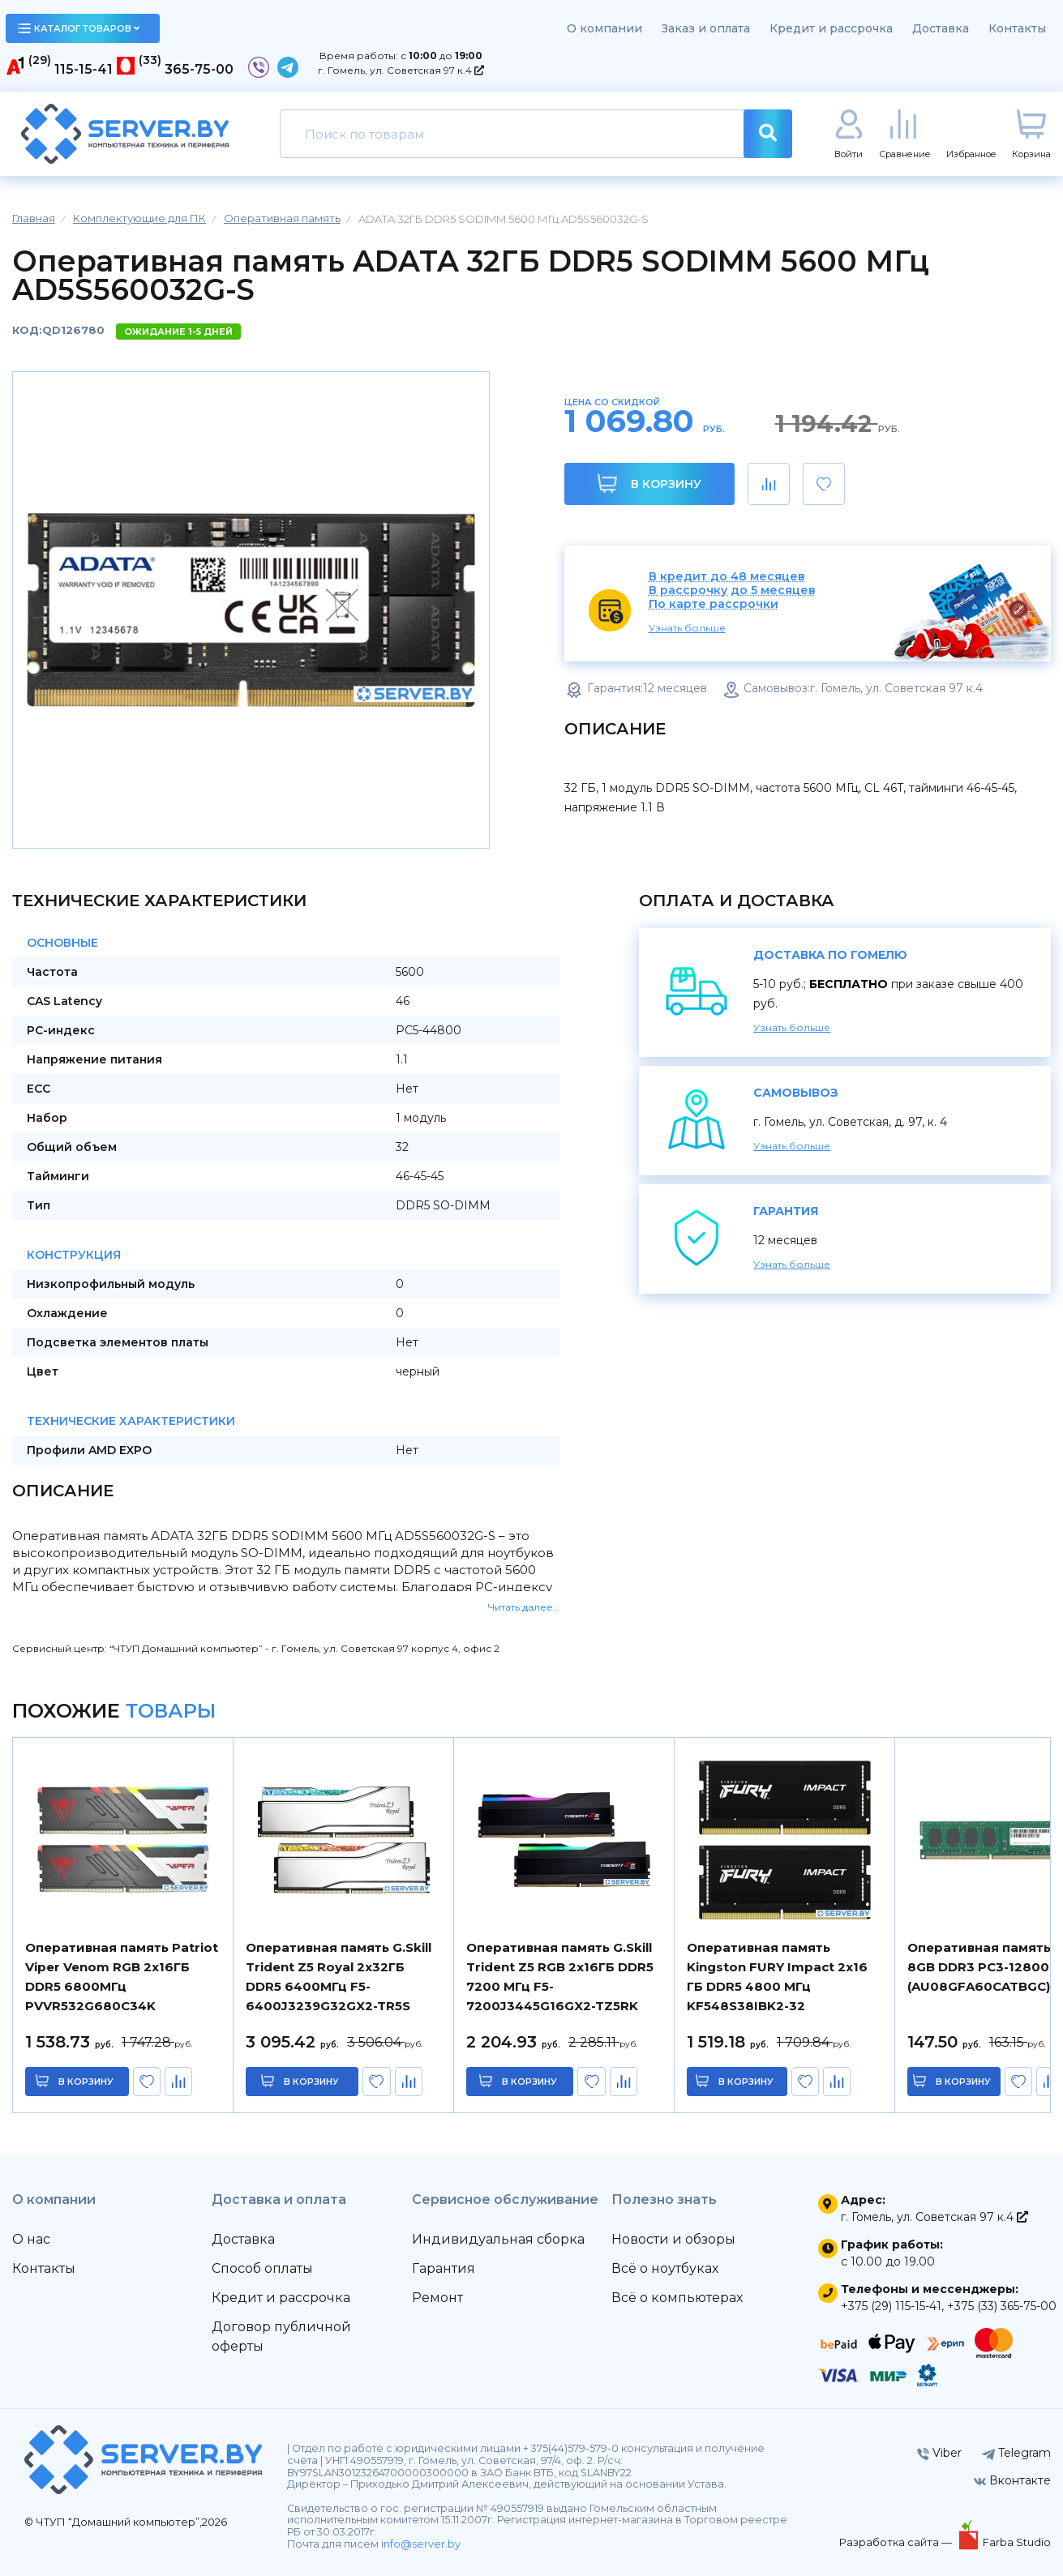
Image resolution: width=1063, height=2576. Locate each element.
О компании (604, 28)
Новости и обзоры (673, 2239)
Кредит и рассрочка (831, 28)
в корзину (86, 2081)
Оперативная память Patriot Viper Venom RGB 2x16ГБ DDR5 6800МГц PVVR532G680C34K (121, 1976)
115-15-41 (83, 69)
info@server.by (421, 2544)
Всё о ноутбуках (664, 2268)
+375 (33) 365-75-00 (1002, 2306)
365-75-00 (199, 69)
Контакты (1017, 28)
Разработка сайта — (896, 2541)
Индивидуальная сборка (498, 2239)
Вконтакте (1012, 2480)
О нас (31, 2239)
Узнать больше (687, 628)
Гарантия (443, 2268)
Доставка (940, 28)
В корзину (649, 483)
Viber (939, 2452)
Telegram (1016, 2452)
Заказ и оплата (706, 28)
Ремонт (437, 2297)
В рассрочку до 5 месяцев (732, 590)
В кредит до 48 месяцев (727, 577)
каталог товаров (78, 28)
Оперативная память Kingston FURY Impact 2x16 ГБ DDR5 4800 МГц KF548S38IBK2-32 (777, 1976)
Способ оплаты (262, 2268)
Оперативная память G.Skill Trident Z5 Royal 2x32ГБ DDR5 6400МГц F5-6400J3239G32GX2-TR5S (338, 1976)
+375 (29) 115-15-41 (891, 2306)
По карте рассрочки (713, 604)
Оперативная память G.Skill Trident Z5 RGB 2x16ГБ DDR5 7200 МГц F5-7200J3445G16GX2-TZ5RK (560, 1976)
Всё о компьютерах (677, 2297)
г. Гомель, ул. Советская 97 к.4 (401, 70)
